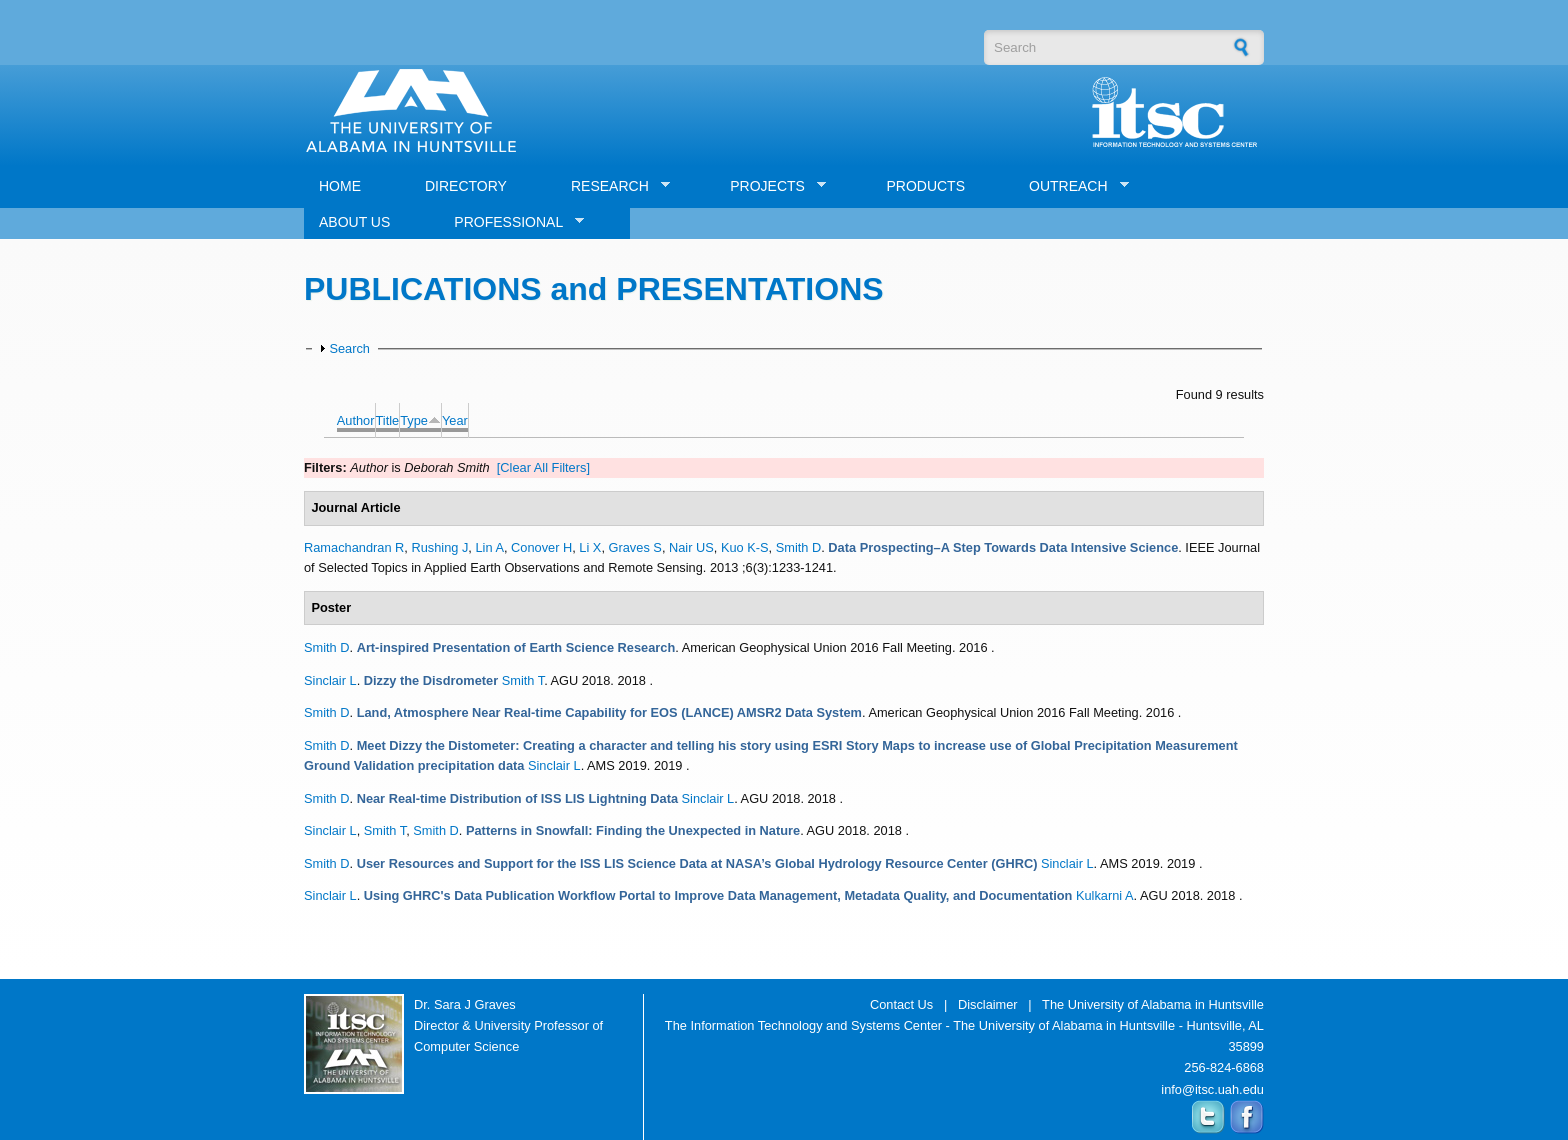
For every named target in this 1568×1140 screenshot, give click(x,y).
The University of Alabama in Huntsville (1153, 1004)
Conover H (541, 547)
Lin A (489, 547)
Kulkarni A (1105, 895)
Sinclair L (330, 680)
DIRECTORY (466, 186)
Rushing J (439, 547)
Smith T (523, 680)
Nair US (691, 547)
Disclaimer (988, 1004)
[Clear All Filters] (543, 467)
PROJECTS (770, 186)
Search (349, 348)
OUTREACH (1071, 186)
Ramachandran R (354, 547)
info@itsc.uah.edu (1212, 1089)
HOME (340, 186)
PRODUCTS (925, 186)
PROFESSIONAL (511, 222)
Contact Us (901, 1004)
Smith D (799, 547)
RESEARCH (613, 186)
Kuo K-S (745, 547)
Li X (590, 547)
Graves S (635, 547)
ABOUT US (354, 222)
